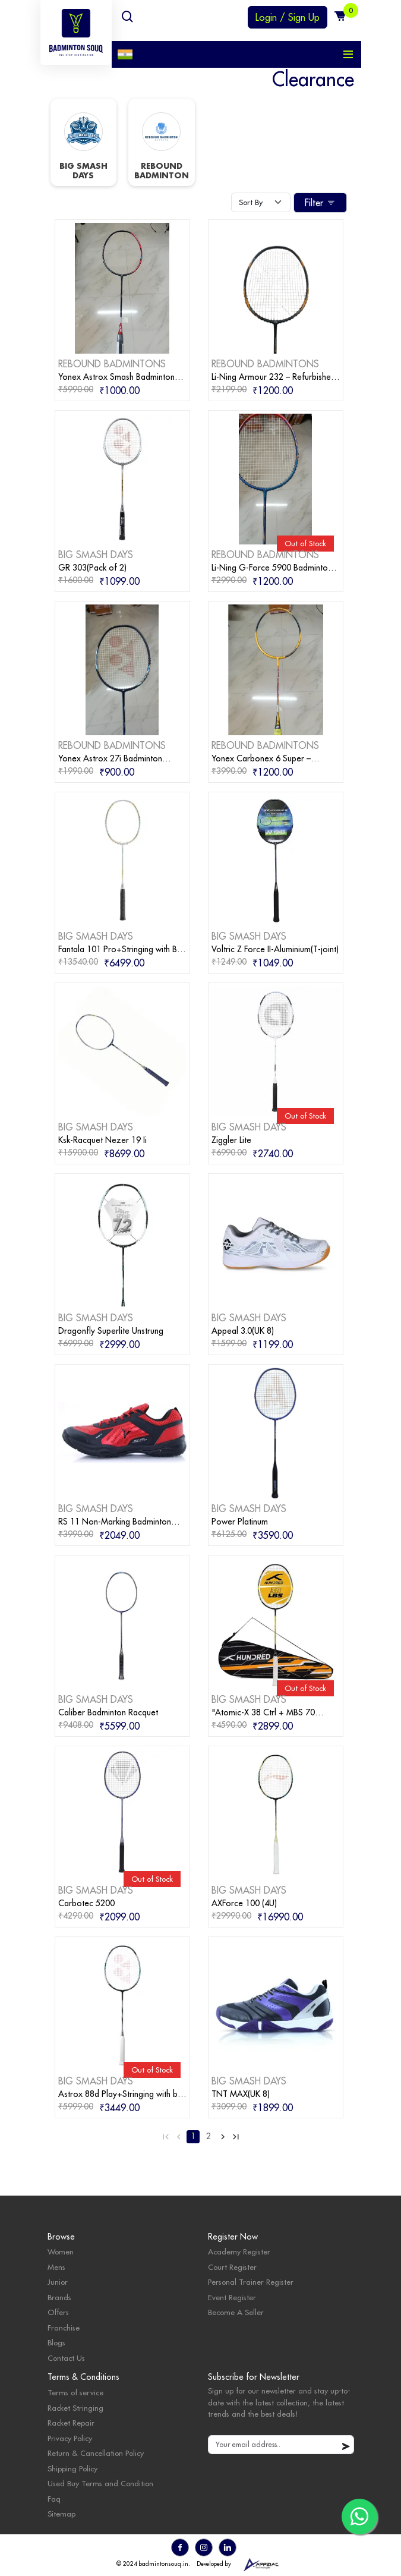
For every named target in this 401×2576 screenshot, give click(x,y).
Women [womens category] (61, 2251)
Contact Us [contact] (66, 2358)
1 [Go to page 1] (193, 2136)
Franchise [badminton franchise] (64, 2327)
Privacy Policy (70, 2438)
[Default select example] (261, 203)
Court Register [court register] (232, 2267)
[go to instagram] (204, 2547)
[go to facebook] (180, 2547)
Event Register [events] (232, 2297)
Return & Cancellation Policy (96, 2453)
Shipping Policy (72, 2468)
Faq (54, 2498)
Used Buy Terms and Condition (100, 2483)
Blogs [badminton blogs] (56, 2342)
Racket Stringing (75, 2408)
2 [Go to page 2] (208, 2136)
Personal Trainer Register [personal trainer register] (250, 2282)
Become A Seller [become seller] (236, 2312)
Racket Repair (71, 2422)
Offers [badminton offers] (58, 2312)
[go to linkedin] (227, 2547)
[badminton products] (122, 287)
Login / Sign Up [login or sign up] (287, 17)
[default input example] (281, 2444)
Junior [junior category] (58, 2282)
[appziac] (261, 2564)
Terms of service (75, 2392)
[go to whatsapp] (359, 2516)
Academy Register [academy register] (239, 2251)
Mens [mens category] (56, 2267)
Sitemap (61, 2513)
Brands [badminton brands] (59, 2297)
